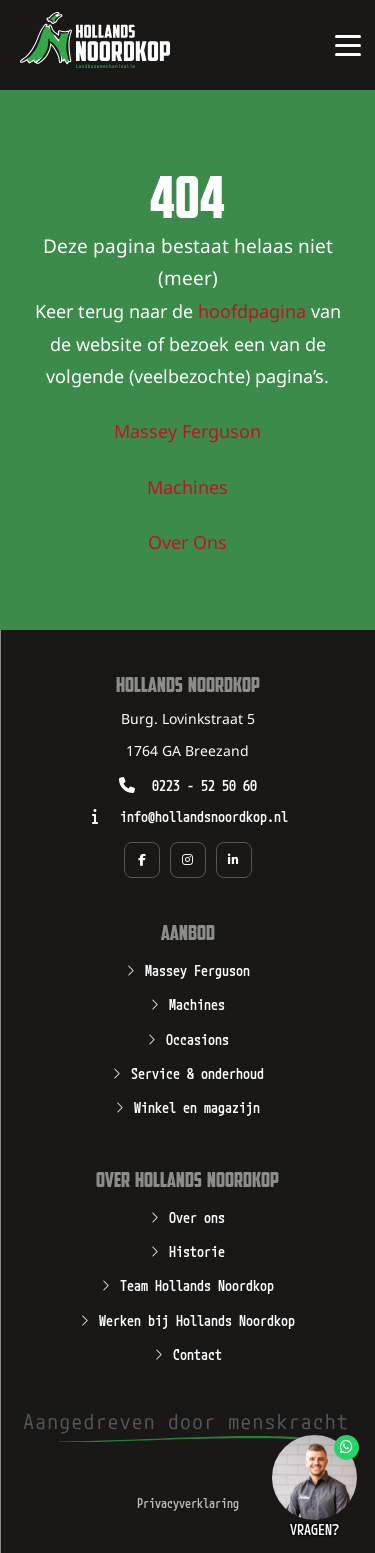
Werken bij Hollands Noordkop (197, 1319)
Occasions (197, 1038)
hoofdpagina (252, 313)
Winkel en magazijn (197, 1106)
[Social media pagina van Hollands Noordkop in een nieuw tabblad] (142, 860)
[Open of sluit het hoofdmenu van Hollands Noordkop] (347, 45)
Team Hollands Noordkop (197, 1284)
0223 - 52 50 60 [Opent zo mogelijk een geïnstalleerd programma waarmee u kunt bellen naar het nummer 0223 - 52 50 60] (204, 784)
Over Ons (187, 544)
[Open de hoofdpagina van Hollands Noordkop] (95, 40)
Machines (187, 489)
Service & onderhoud (197, 1072)
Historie (197, 1250)
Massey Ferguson (187, 433)
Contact (197, 1353)
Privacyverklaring (188, 1502)
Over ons (197, 1216)
